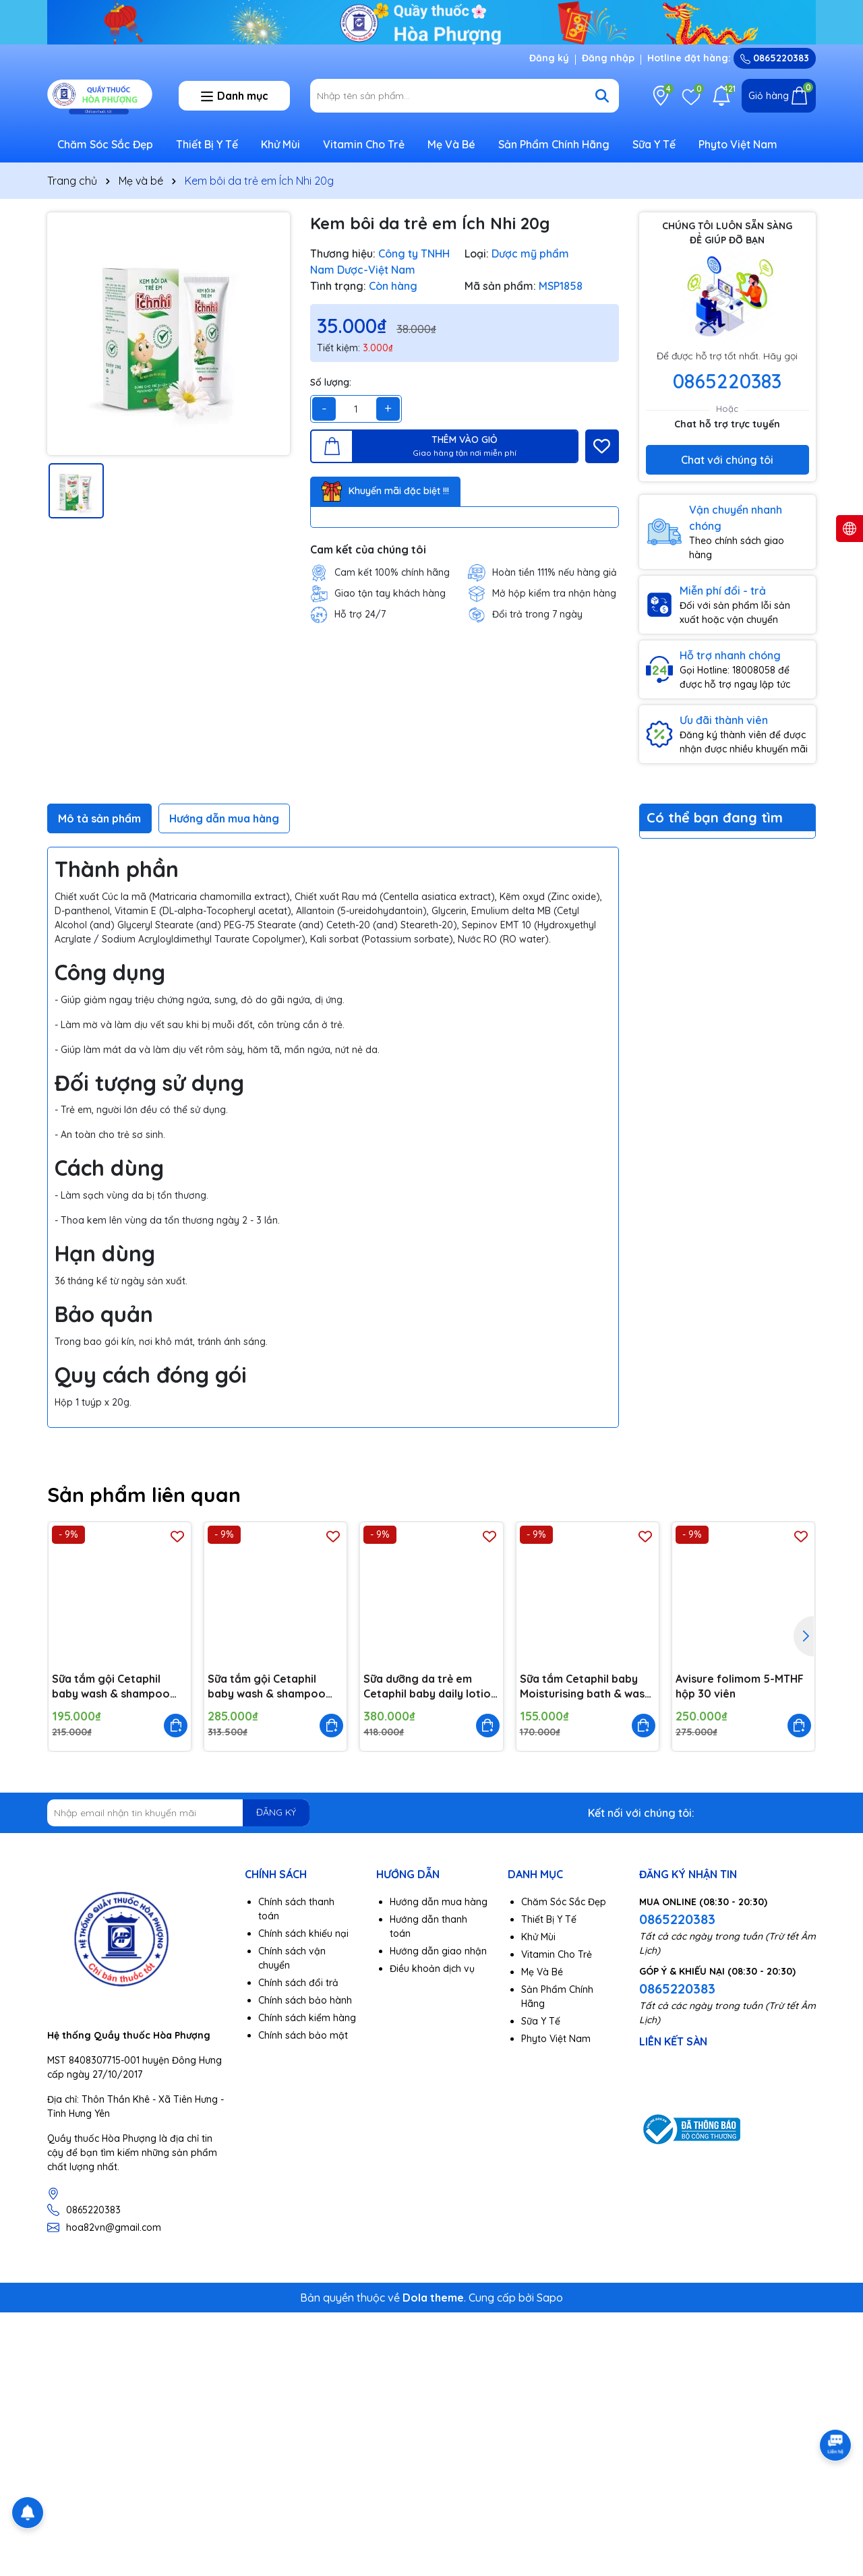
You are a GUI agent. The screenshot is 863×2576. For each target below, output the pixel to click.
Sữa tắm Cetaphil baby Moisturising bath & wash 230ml (585, 1687)
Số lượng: (330, 382)
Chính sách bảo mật (303, 2035)
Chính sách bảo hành (305, 2000)
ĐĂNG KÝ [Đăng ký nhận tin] (276, 1812)
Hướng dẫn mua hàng (438, 1902)
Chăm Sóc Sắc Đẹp (105, 144)
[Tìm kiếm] (602, 95)
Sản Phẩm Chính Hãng (553, 144)
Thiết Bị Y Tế (207, 144)
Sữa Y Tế (654, 144)
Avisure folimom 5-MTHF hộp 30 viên (740, 1686)
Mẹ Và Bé (451, 144)
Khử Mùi (280, 144)
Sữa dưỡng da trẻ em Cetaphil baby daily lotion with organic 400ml (430, 1687)
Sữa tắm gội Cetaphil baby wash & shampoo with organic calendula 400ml (267, 1687)
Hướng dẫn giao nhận (438, 1951)
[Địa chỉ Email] (178, 1812)
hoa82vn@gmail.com (113, 2227)
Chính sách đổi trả (298, 1983)
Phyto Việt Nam (737, 144)
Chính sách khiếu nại (303, 1933)
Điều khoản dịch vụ (432, 1969)
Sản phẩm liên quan (144, 1494)
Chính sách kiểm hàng (307, 2018)
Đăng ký (549, 58)
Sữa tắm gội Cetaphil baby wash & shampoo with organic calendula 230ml (111, 1687)
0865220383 (774, 58)
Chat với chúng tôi (727, 460)
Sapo (550, 2297)
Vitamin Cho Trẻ (364, 144)
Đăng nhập (608, 58)
